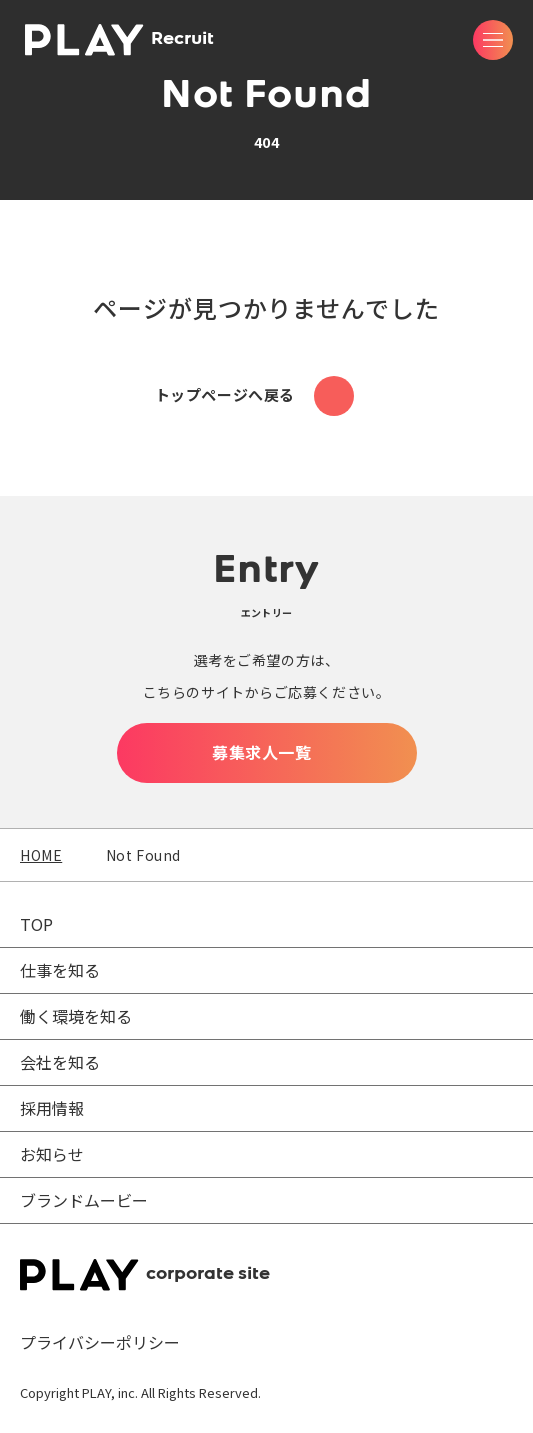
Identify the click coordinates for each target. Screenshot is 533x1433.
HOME (41, 855)
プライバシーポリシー (100, 1342)
